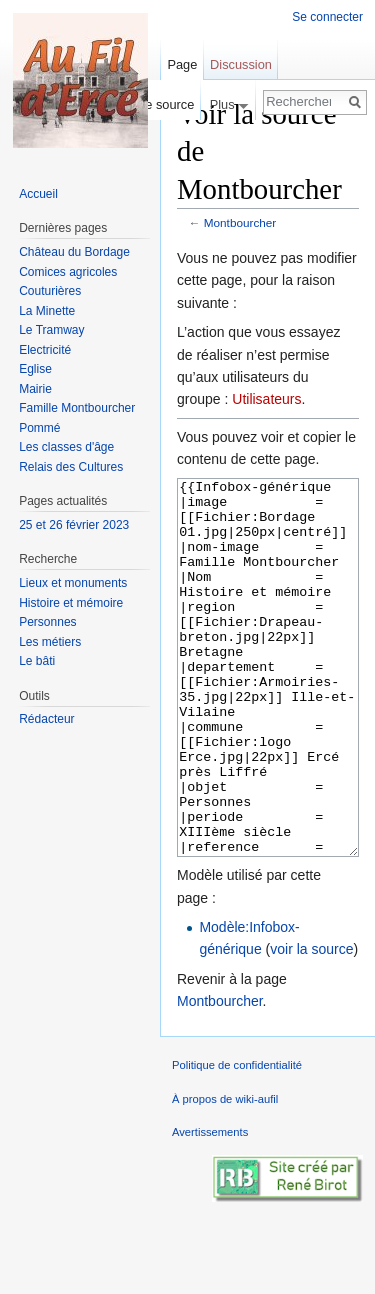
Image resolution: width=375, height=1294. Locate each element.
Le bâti (37, 661)
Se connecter (327, 17)
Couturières (50, 291)
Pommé (39, 428)
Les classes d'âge (66, 447)
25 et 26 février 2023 (74, 525)
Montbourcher (240, 222)
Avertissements (210, 1207)
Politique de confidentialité (237, 1140)
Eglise (35, 369)
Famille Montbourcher (77, 408)
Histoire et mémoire (71, 603)
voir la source (311, 1024)
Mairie (35, 389)
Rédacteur (46, 719)
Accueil (38, 194)
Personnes (47, 622)
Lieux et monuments (73, 583)
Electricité (45, 350)
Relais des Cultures (71, 467)
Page (182, 64)
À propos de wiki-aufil (225, 1174)
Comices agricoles (68, 272)
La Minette (47, 311)
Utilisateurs (266, 399)
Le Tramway (51, 330)
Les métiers (50, 642)
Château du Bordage (74, 252)
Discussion (241, 64)
